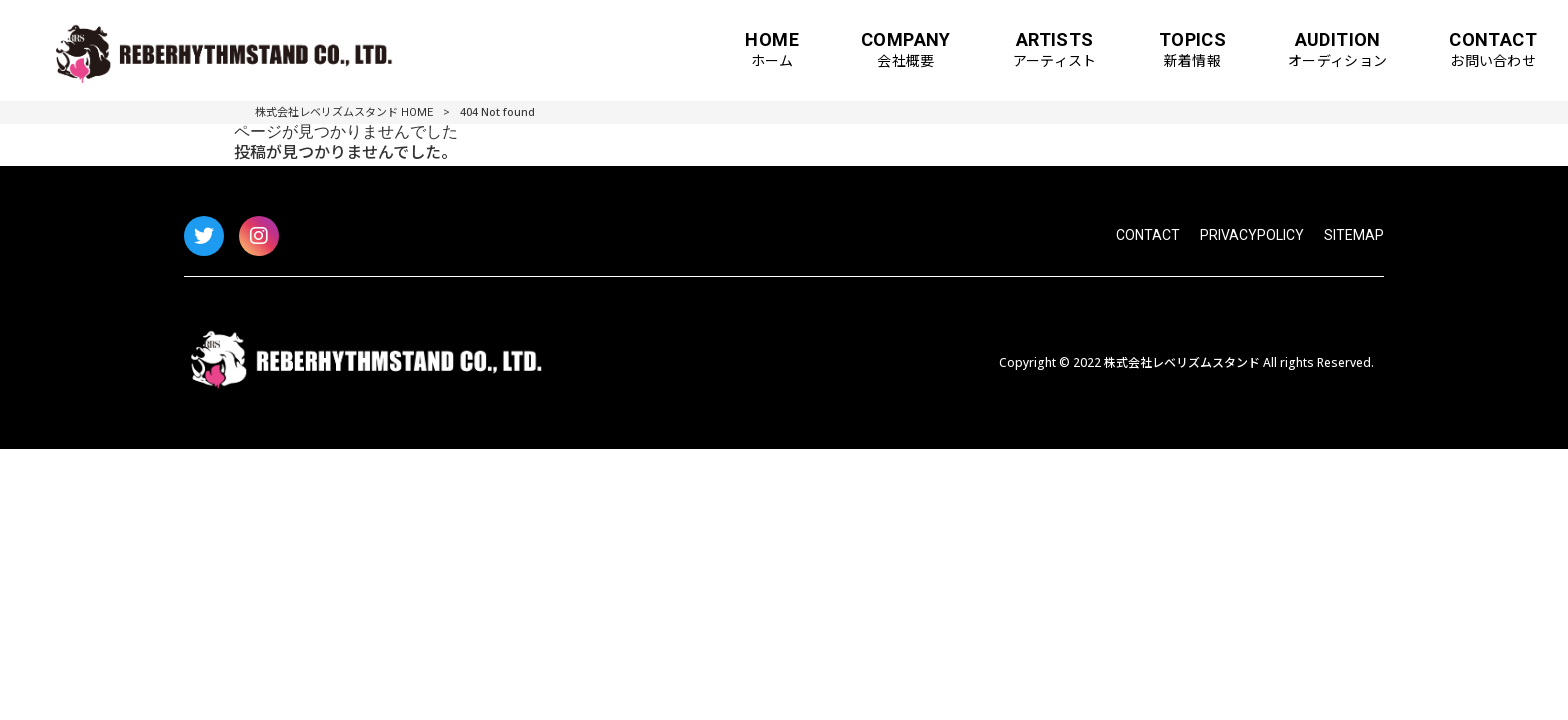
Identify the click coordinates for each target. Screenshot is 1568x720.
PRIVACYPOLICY (1252, 235)
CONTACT (1148, 235)
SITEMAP (1354, 235)
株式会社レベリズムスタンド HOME (344, 112)
